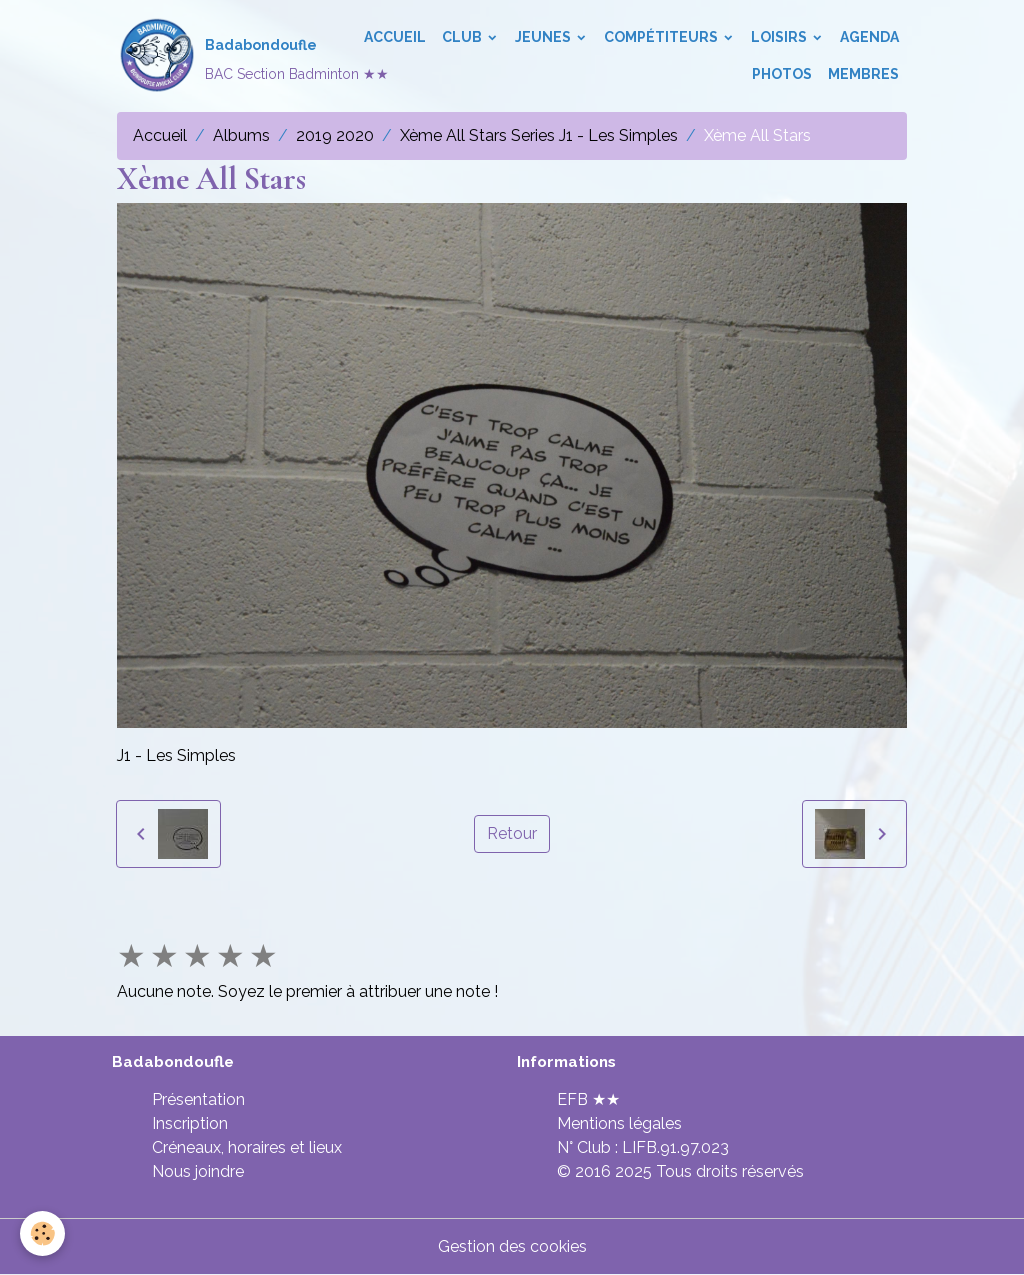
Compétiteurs (662, 37)
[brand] (223, 56)
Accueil (395, 37)
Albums (241, 135)
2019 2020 (335, 135)
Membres (863, 74)
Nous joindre (198, 1171)
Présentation (198, 1099)
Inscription (190, 1123)
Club (463, 37)
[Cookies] (42, 1233)
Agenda (869, 37)
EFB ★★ (588, 1099)
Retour (512, 833)
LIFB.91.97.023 (675, 1147)
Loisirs (780, 37)
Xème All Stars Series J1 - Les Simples (539, 135)
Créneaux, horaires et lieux (247, 1147)
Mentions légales (619, 1123)
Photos (782, 74)
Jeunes (544, 37)
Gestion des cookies (512, 1246)
